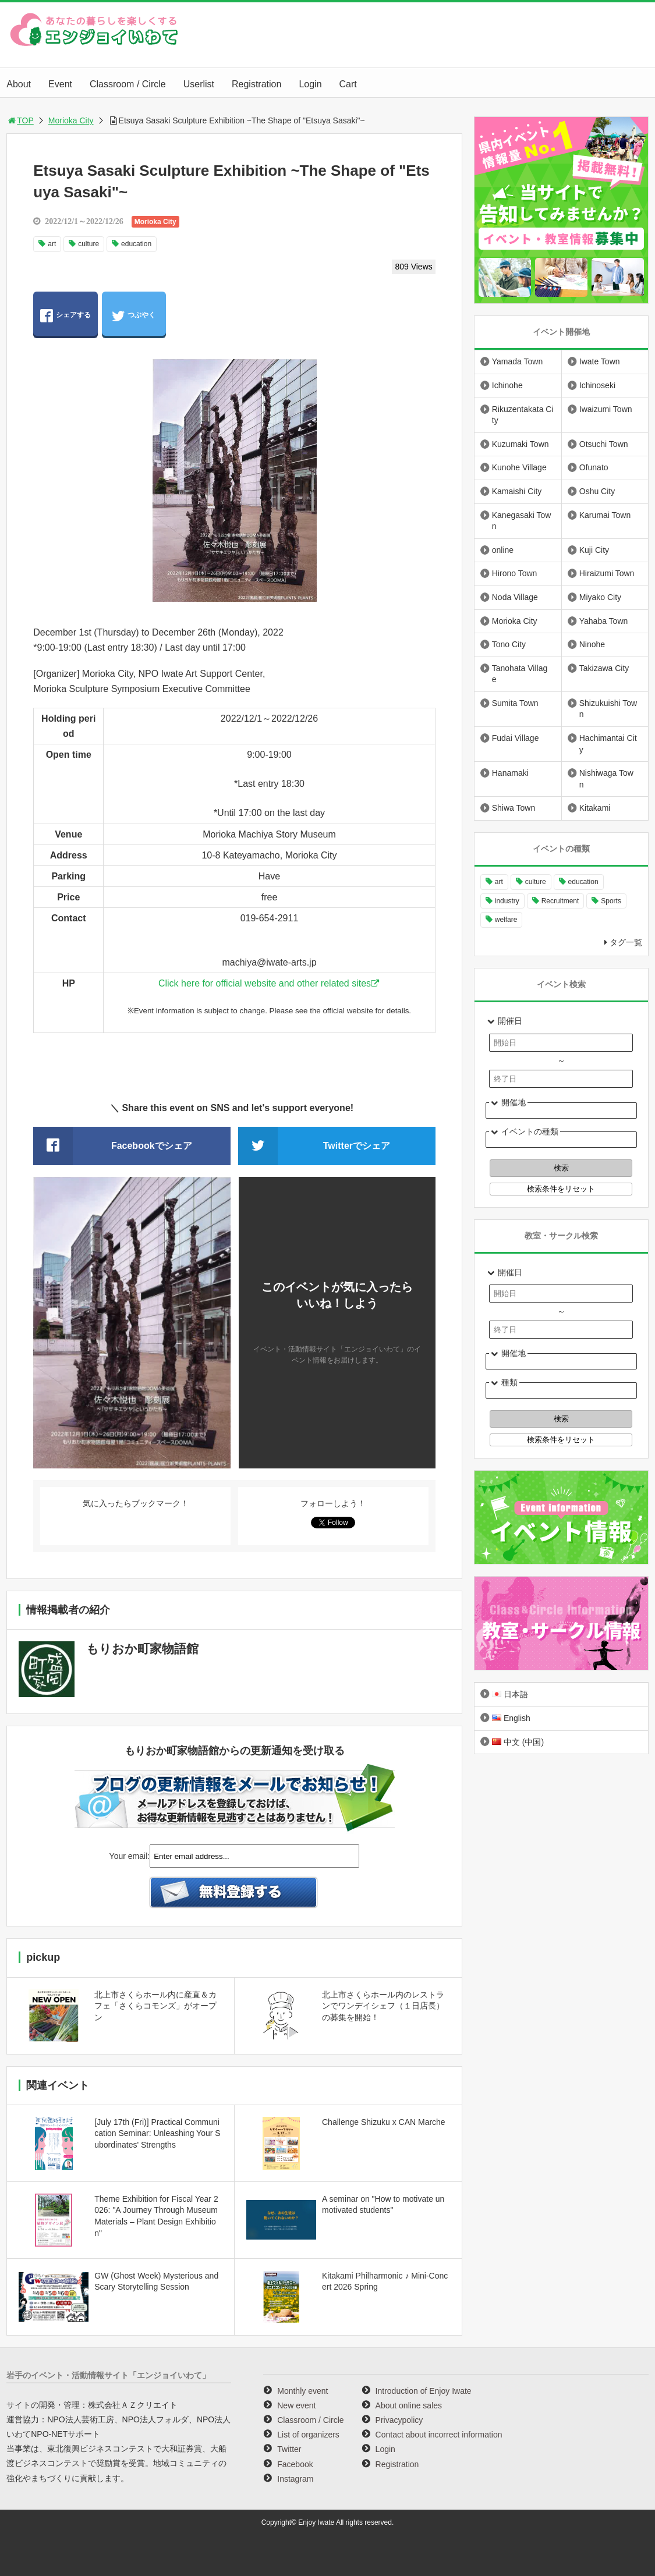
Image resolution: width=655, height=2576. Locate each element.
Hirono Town (514, 573)
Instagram (295, 2478)
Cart (348, 84)
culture (88, 244)
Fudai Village (515, 738)
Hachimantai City (608, 743)
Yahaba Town (603, 621)
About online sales (409, 2405)
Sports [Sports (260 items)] (611, 901)
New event (296, 2405)
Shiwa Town (513, 807)
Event (60, 84)
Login (310, 84)
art (52, 244)
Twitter (289, 2449)
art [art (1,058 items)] (499, 882)
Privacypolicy (399, 2420)
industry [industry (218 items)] (507, 901)
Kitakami (595, 807)
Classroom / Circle (128, 84)
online (503, 550)
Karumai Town (605, 515)
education (136, 244)
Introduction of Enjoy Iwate (424, 2391)
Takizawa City (604, 668)
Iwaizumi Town (605, 409)
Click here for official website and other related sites (264, 983)
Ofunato (593, 467)
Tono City (509, 644)
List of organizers (308, 2434)
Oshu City (597, 491)
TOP (20, 120)
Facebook (295, 2464)
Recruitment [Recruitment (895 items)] (560, 901)
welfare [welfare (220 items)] (506, 920)
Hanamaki (510, 773)
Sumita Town (515, 703)
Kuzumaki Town (520, 444)
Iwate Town (599, 361)
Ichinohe (507, 385)
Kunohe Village (519, 467)
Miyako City (600, 597)
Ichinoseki (597, 385)
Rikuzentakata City (523, 415)
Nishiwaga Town (606, 778)
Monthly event (302, 2391)
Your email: (129, 1856)
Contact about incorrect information (439, 2434)
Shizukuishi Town (608, 708)
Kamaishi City (517, 491)
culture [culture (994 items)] (535, 882)
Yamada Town (517, 361)
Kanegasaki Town (521, 520)
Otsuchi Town (603, 444)
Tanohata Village (519, 673)
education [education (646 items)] (583, 882)
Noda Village (515, 597)
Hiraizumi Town (607, 573)
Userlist (198, 84)
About (18, 84)
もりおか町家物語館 (142, 1648)
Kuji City (594, 550)
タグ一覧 (626, 942)
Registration (256, 84)
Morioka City (71, 120)
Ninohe (592, 644)
